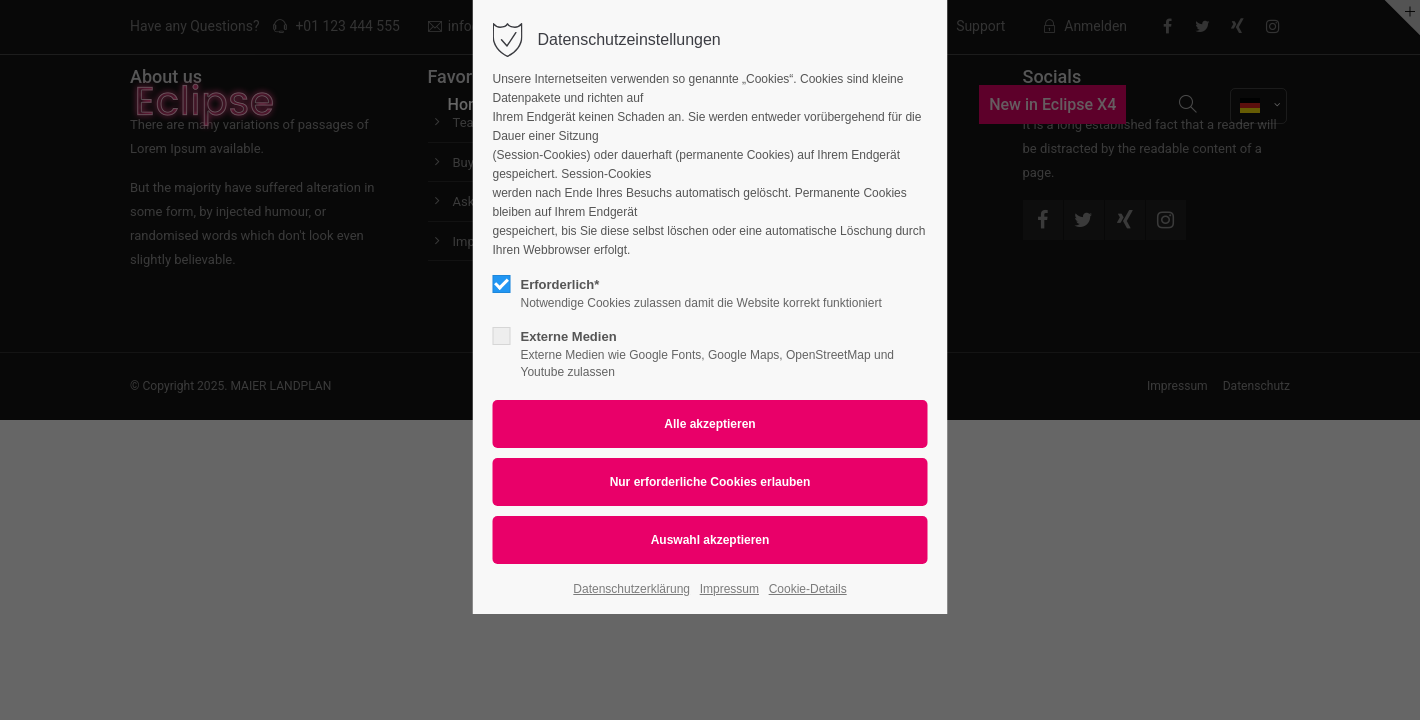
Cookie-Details (808, 589)
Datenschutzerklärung (631, 589)
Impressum (729, 589)
